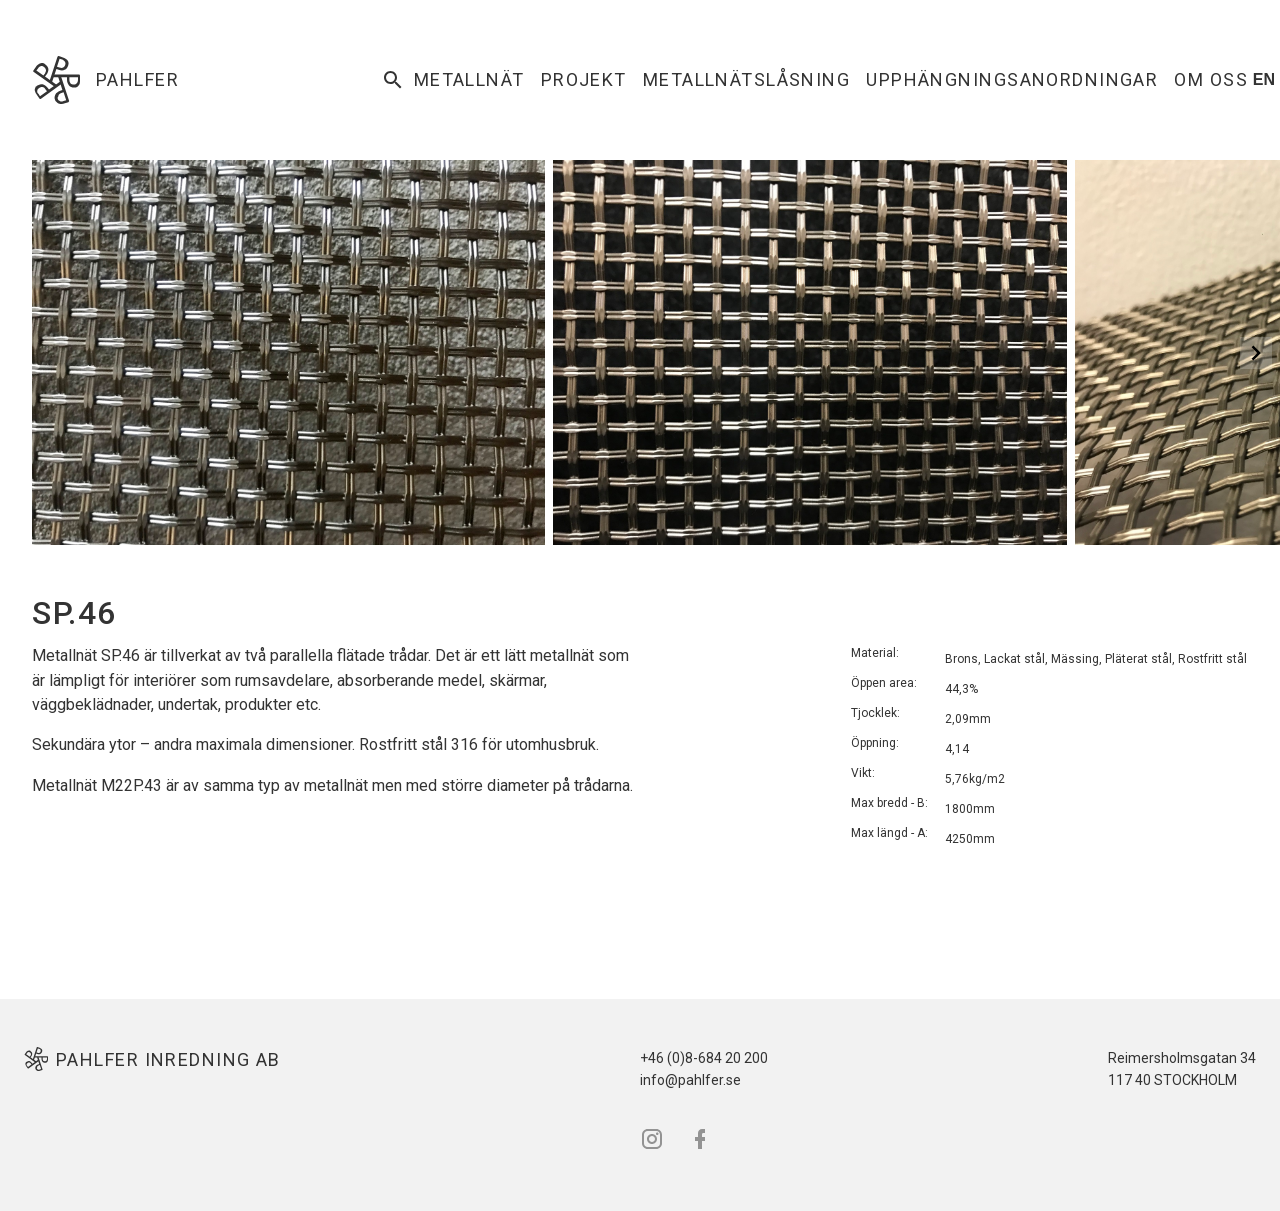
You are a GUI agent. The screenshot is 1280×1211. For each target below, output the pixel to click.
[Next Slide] (1256, 353)
